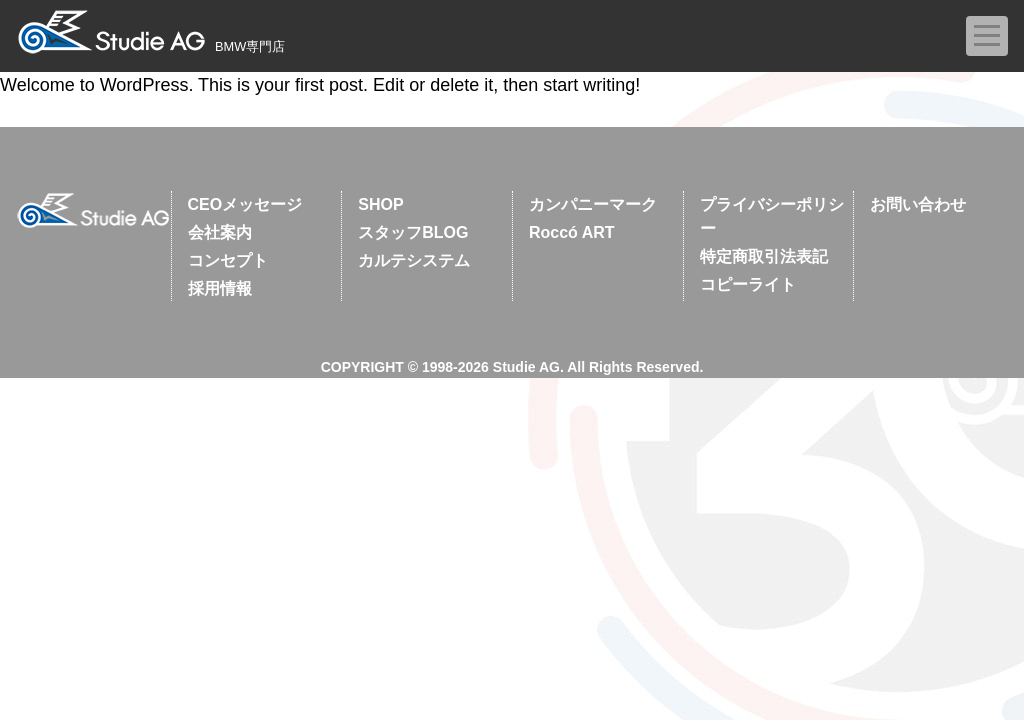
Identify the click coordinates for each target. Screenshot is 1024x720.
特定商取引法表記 (764, 256)
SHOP (380, 204)
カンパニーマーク (593, 204)
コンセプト (228, 260)
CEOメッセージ (245, 204)
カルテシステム (414, 260)
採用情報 (220, 288)
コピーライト (748, 284)
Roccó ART (572, 232)
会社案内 (220, 232)
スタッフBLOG (413, 232)
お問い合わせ (918, 204)
